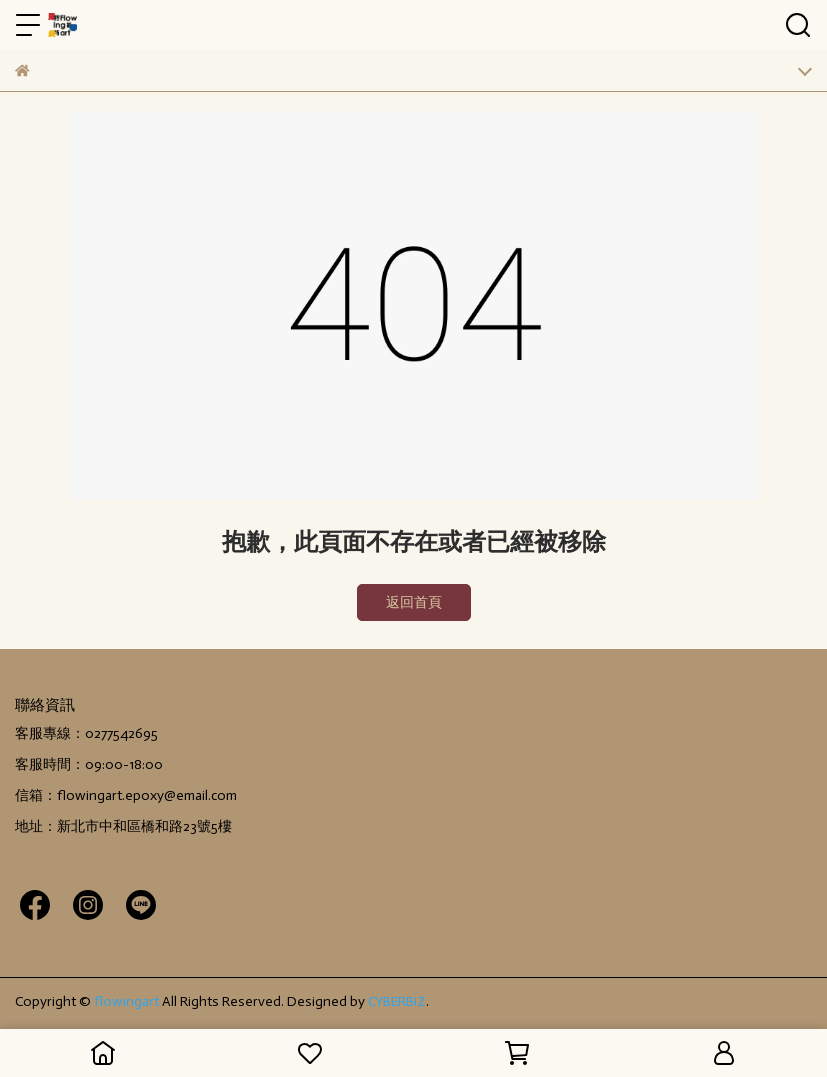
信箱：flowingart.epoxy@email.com (126, 795)
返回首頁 (414, 602)
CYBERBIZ (397, 1001)
